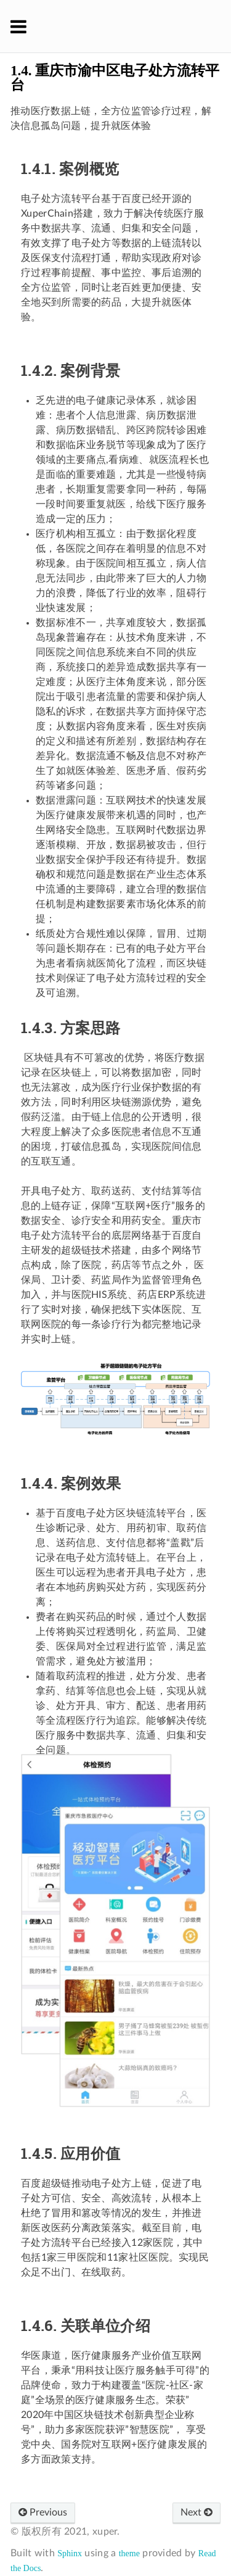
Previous (42, 2512)
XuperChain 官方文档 (124, 25)
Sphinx (69, 2553)
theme (129, 2553)
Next (196, 2512)
